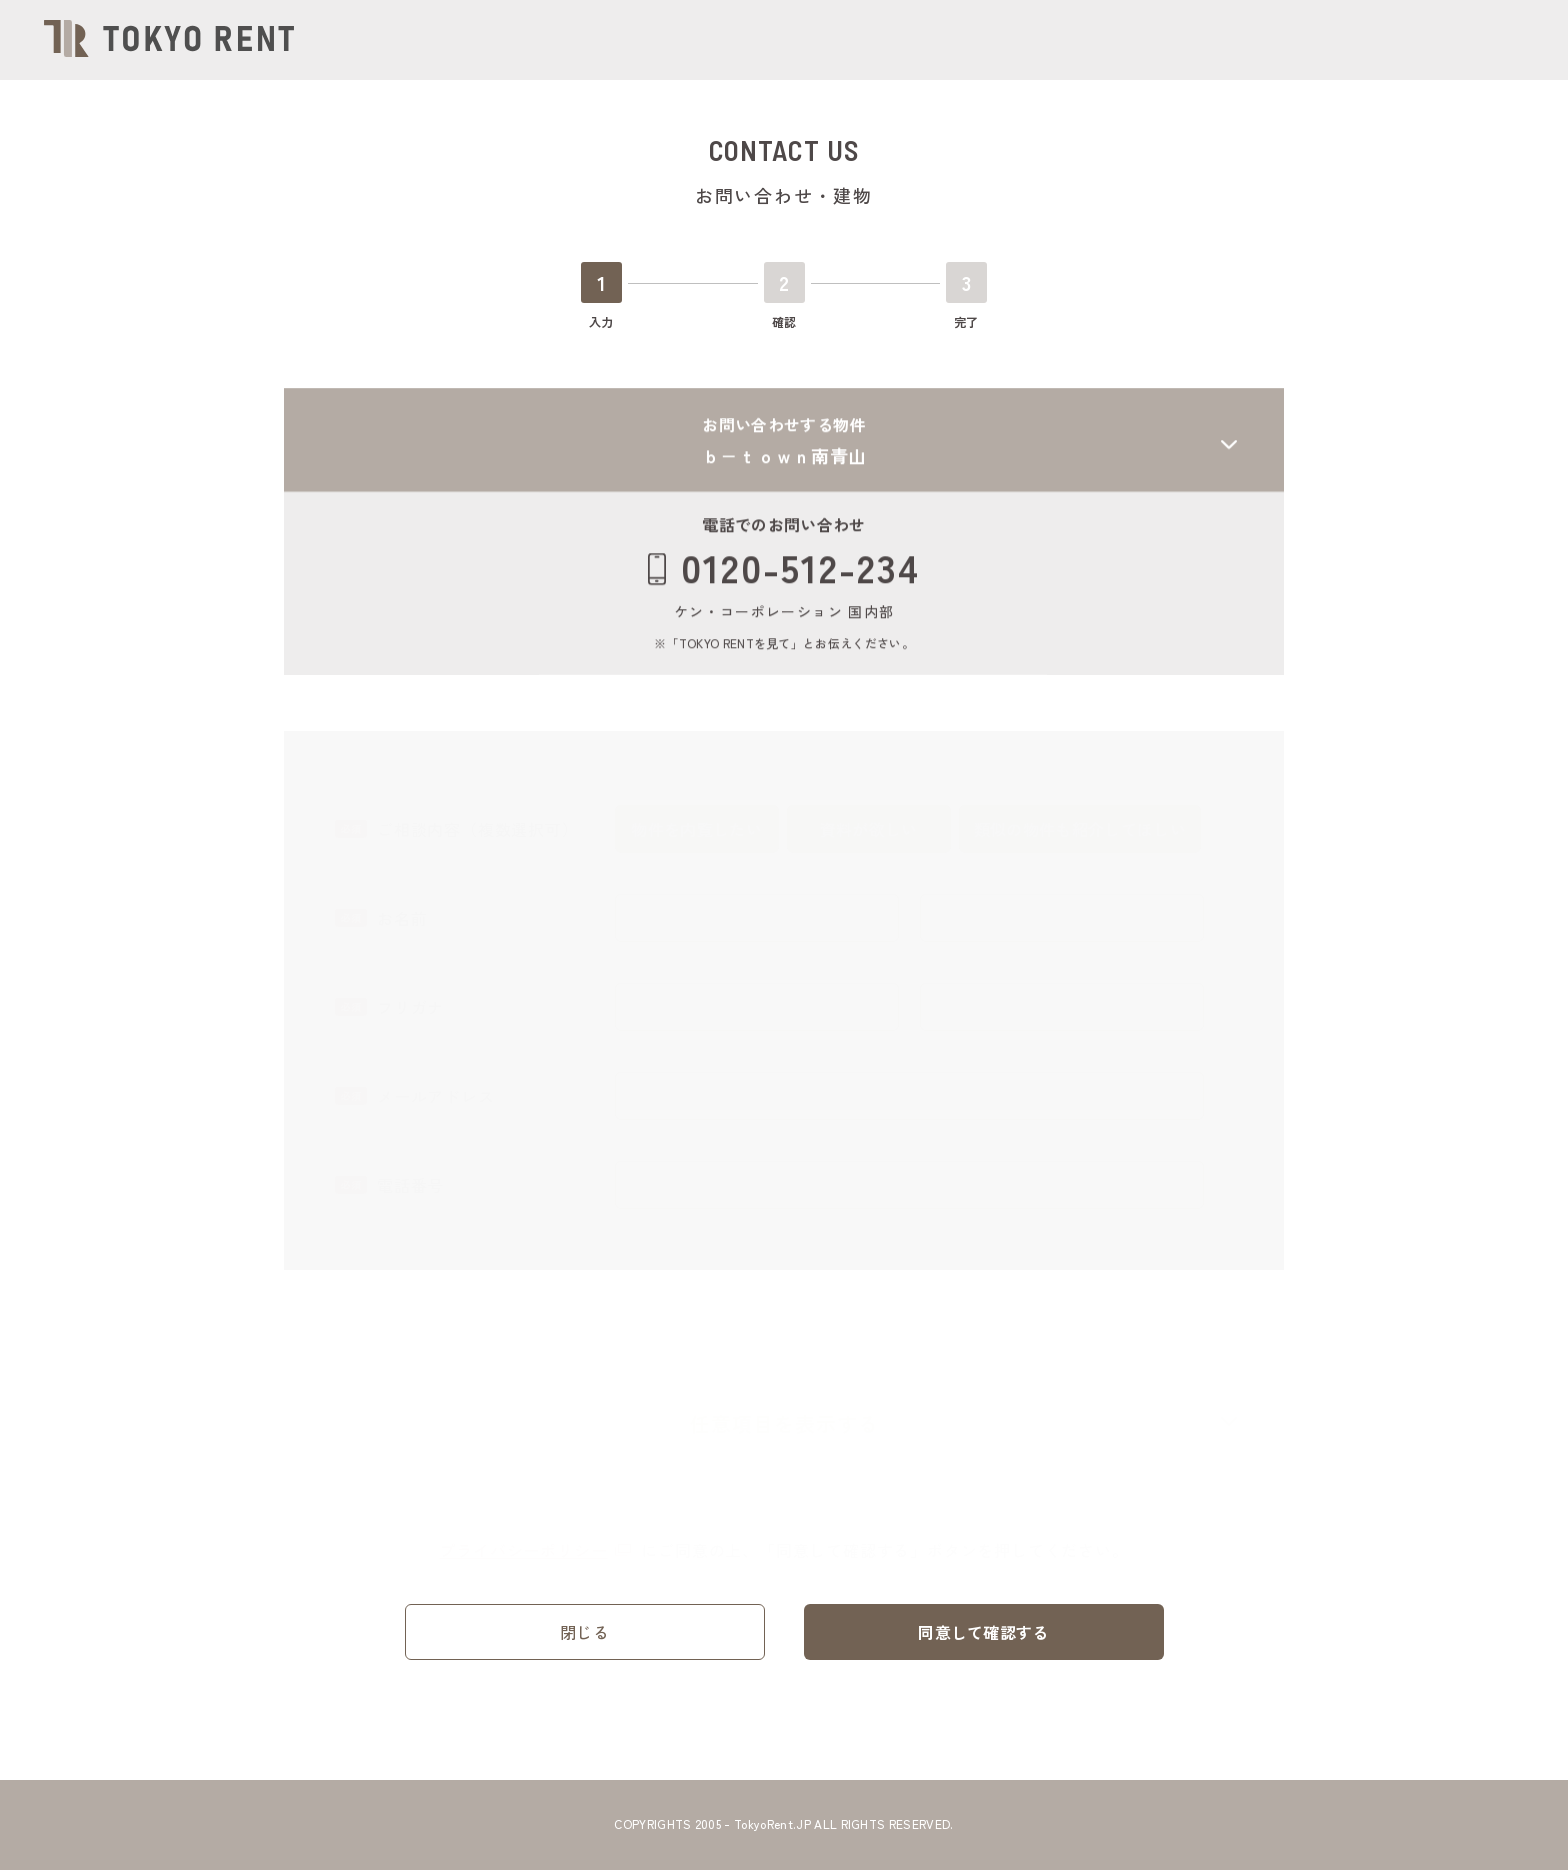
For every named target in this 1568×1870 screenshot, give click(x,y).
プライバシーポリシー (535, 1542)
